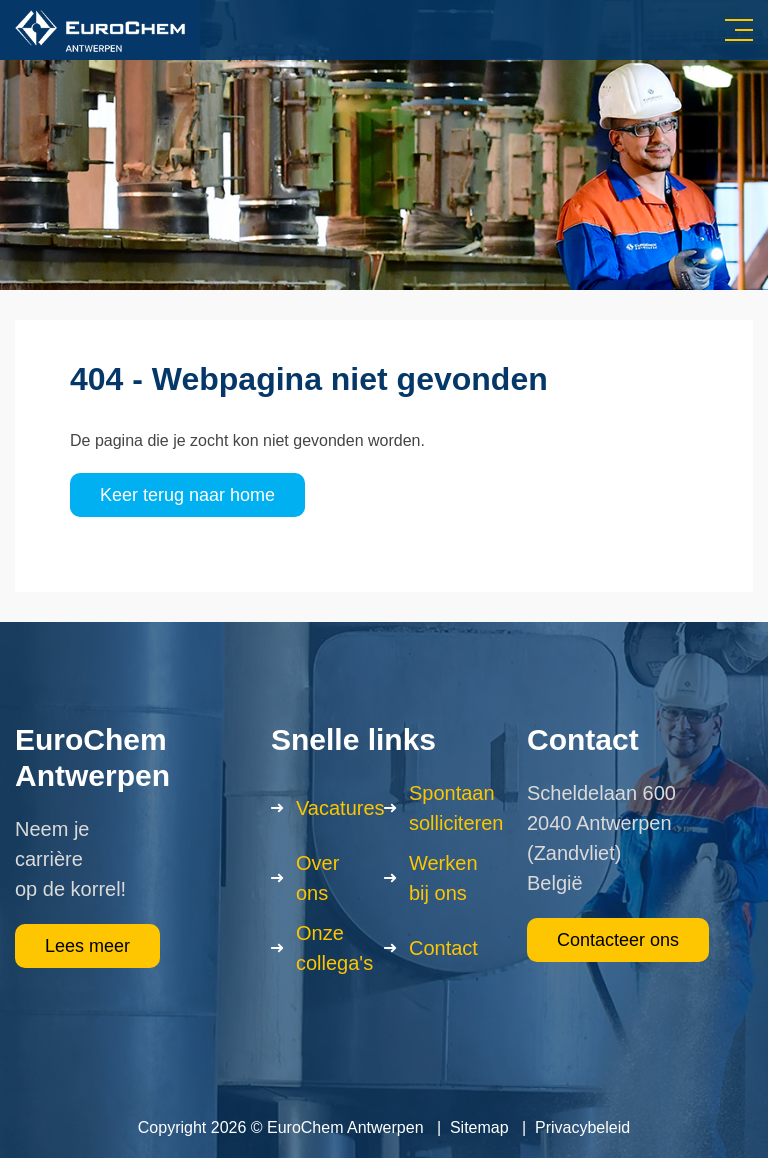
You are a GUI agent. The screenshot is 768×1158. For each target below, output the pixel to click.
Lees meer (87, 946)
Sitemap (479, 1127)
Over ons (317, 878)
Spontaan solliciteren (456, 808)
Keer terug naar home (187, 495)
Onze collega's (334, 948)
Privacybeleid (582, 1127)
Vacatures (340, 808)
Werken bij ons (443, 878)
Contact (443, 948)
